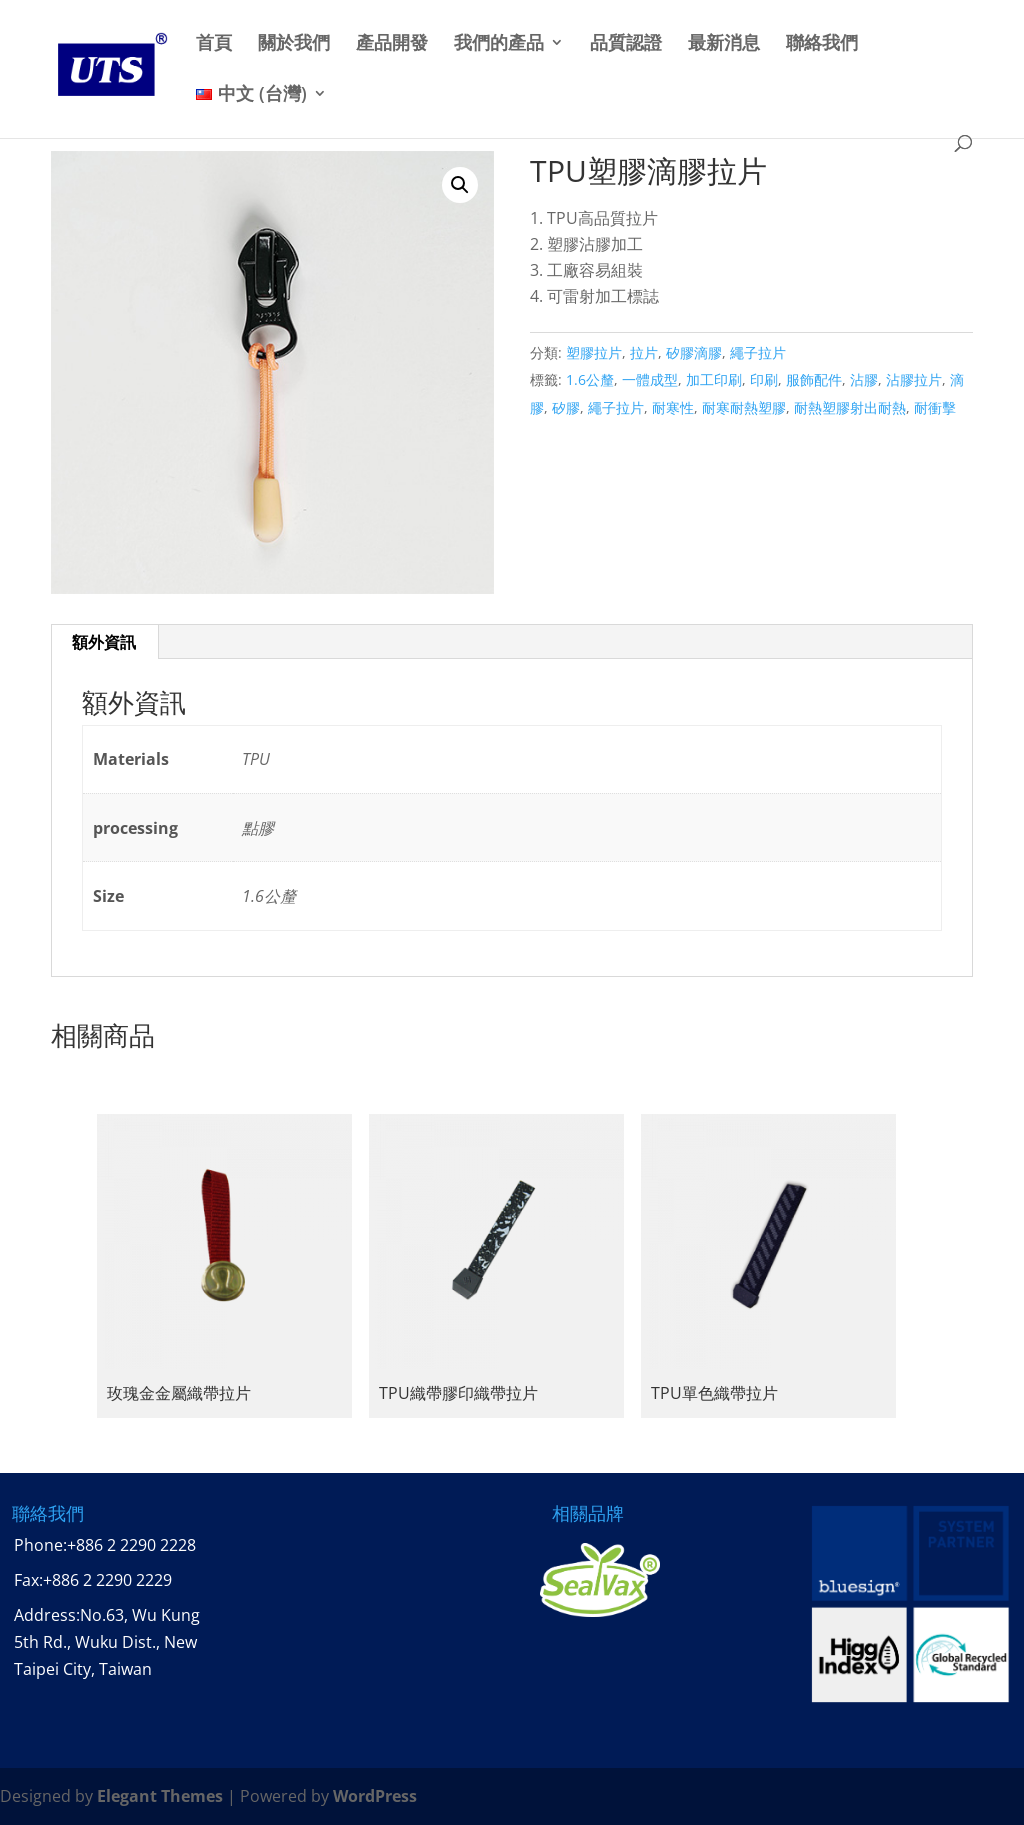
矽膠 (566, 407)
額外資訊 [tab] (104, 642)
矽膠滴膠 (694, 352)
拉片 (644, 352)
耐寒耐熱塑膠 (744, 407)
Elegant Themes (160, 1796)
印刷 (764, 379)
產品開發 (392, 43)
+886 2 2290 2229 (107, 1580)
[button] (460, 185)
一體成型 (650, 379)
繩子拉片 (758, 352)
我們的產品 (499, 43)
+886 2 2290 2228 (131, 1545)
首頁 (214, 43)
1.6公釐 (590, 379)
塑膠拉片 (594, 352)
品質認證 (626, 43)
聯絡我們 (822, 43)
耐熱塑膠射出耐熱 (850, 407)
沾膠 (864, 379)
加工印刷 (714, 379)
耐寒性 (673, 407)
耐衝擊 (935, 407)
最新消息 (724, 43)
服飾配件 (814, 379)
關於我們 (294, 43)
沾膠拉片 (914, 379)
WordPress (375, 1796)
